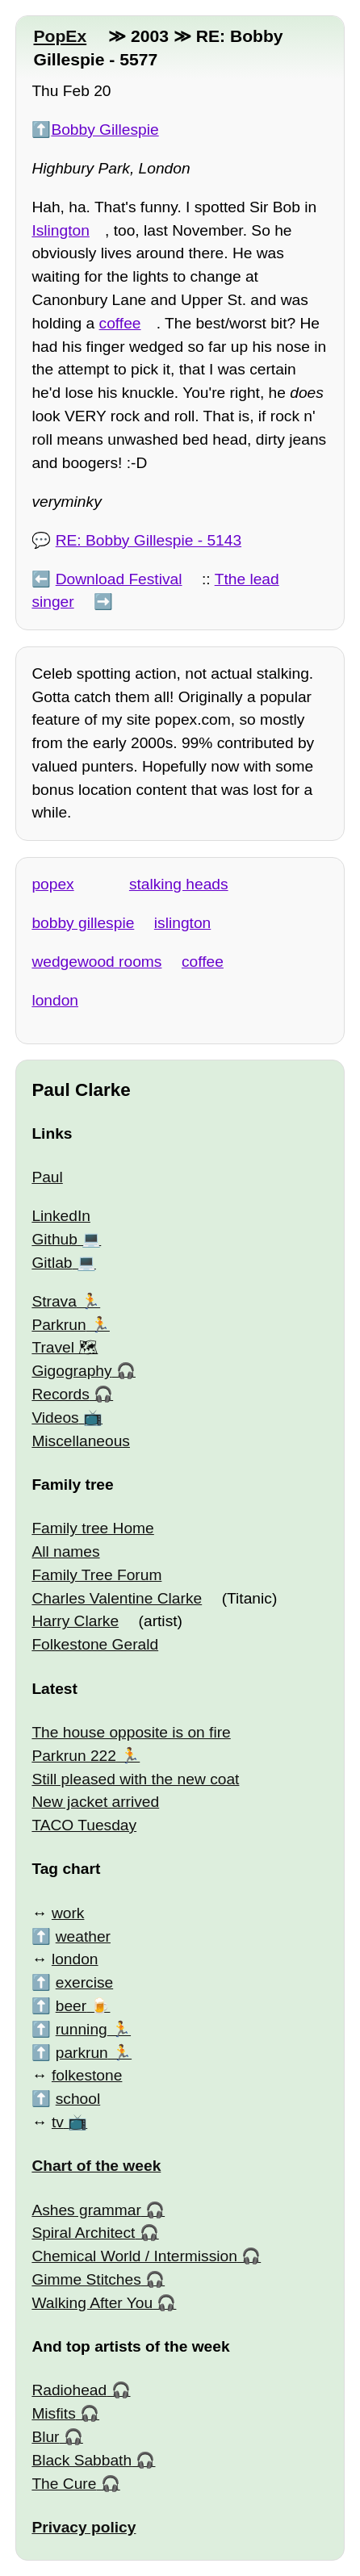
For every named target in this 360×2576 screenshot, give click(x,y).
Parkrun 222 (73, 1755)
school (78, 2098)
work (68, 1913)
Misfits (53, 2413)
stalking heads (178, 884)
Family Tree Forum (96, 1574)
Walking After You (92, 2302)
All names (65, 1551)
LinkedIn (60, 1215)
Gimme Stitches (85, 2279)
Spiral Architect (83, 2232)
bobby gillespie (82, 922)
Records (60, 1394)
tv (58, 2122)
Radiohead (69, 2390)
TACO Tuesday (83, 1825)
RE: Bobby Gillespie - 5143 (148, 540)
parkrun (82, 2052)
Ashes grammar (85, 2210)
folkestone (87, 2075)
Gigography (71, 1370)
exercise (84, 1982)
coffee (120, 323)
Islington (60, 230)
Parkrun (58, 1324)
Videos (54, 1417)
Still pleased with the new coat (135, 1779)
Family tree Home (92, 1528)
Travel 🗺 (64, 1347)
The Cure (63, 2483)
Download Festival (119, 579)
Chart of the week (96, 2165)
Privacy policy (83, 2527)
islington (182, 922)
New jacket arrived (95, 1801)
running (81, 2029)
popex (52, 884)
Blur (45, 2436)
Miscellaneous (80, 1440)
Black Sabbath (81, 2460)
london (54, 1000)
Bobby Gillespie (104, 129)
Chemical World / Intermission (134, 2256)
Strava (53, 1301)
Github (54, 1239)
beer (71, 2005)
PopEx (59, 36)
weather (83, 1936)
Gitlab (51, 1262)
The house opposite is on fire (130, 1732)
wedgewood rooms (96, 961)
